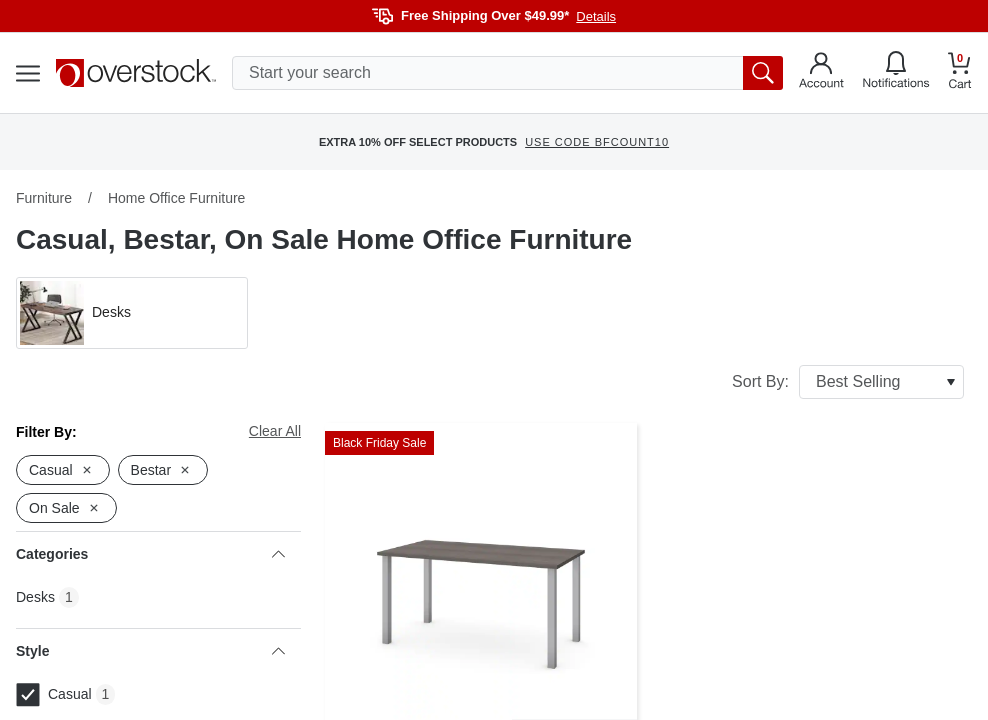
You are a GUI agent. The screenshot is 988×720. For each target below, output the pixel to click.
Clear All (275, 431)
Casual (54, 695)
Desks (35, 597)
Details (596, 16)
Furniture (44, 198)
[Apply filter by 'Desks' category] (132, 313)
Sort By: (848, 382)
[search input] (507, 73)
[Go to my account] (821, 73)
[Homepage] (136, 73)
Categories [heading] (150, 554)
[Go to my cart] (960, 73)
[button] (132, 313)
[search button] (763, 73)
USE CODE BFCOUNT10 (597, 142)
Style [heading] (150, 651)
